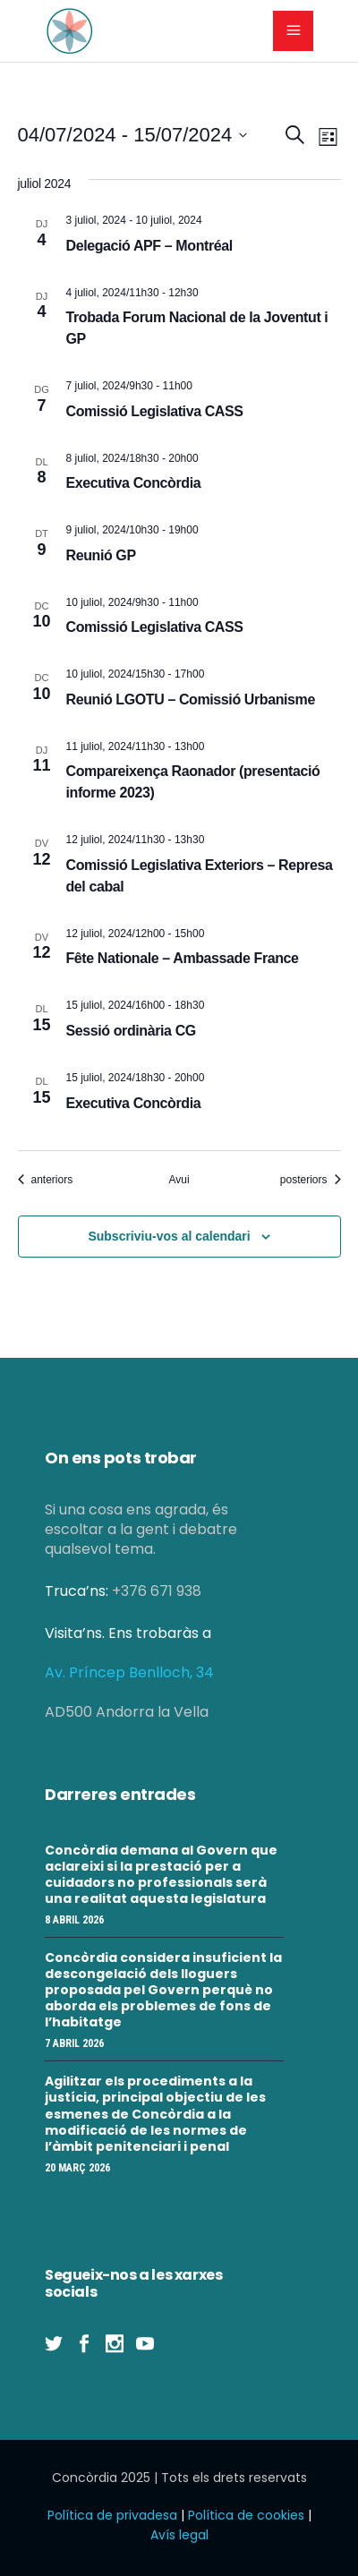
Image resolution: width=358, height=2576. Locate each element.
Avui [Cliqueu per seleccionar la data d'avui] (178, 1179)
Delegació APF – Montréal (149, 245)
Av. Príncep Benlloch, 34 (129, 1672)
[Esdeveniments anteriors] (45, 1180)
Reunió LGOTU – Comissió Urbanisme (190, 699)
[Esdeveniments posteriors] (310, 1180)
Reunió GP (101, 555)
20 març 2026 (77, 2168)
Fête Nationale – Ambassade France (182, 958)
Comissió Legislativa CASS (154, 411)
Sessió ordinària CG (131, 1030)
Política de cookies (246, 2515)
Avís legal (179, 2535)
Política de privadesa (112, 2515)
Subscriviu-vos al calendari (169, 1236)
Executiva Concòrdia (133, 482)
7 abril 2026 (74, 2043)
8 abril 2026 (74, 1920)
